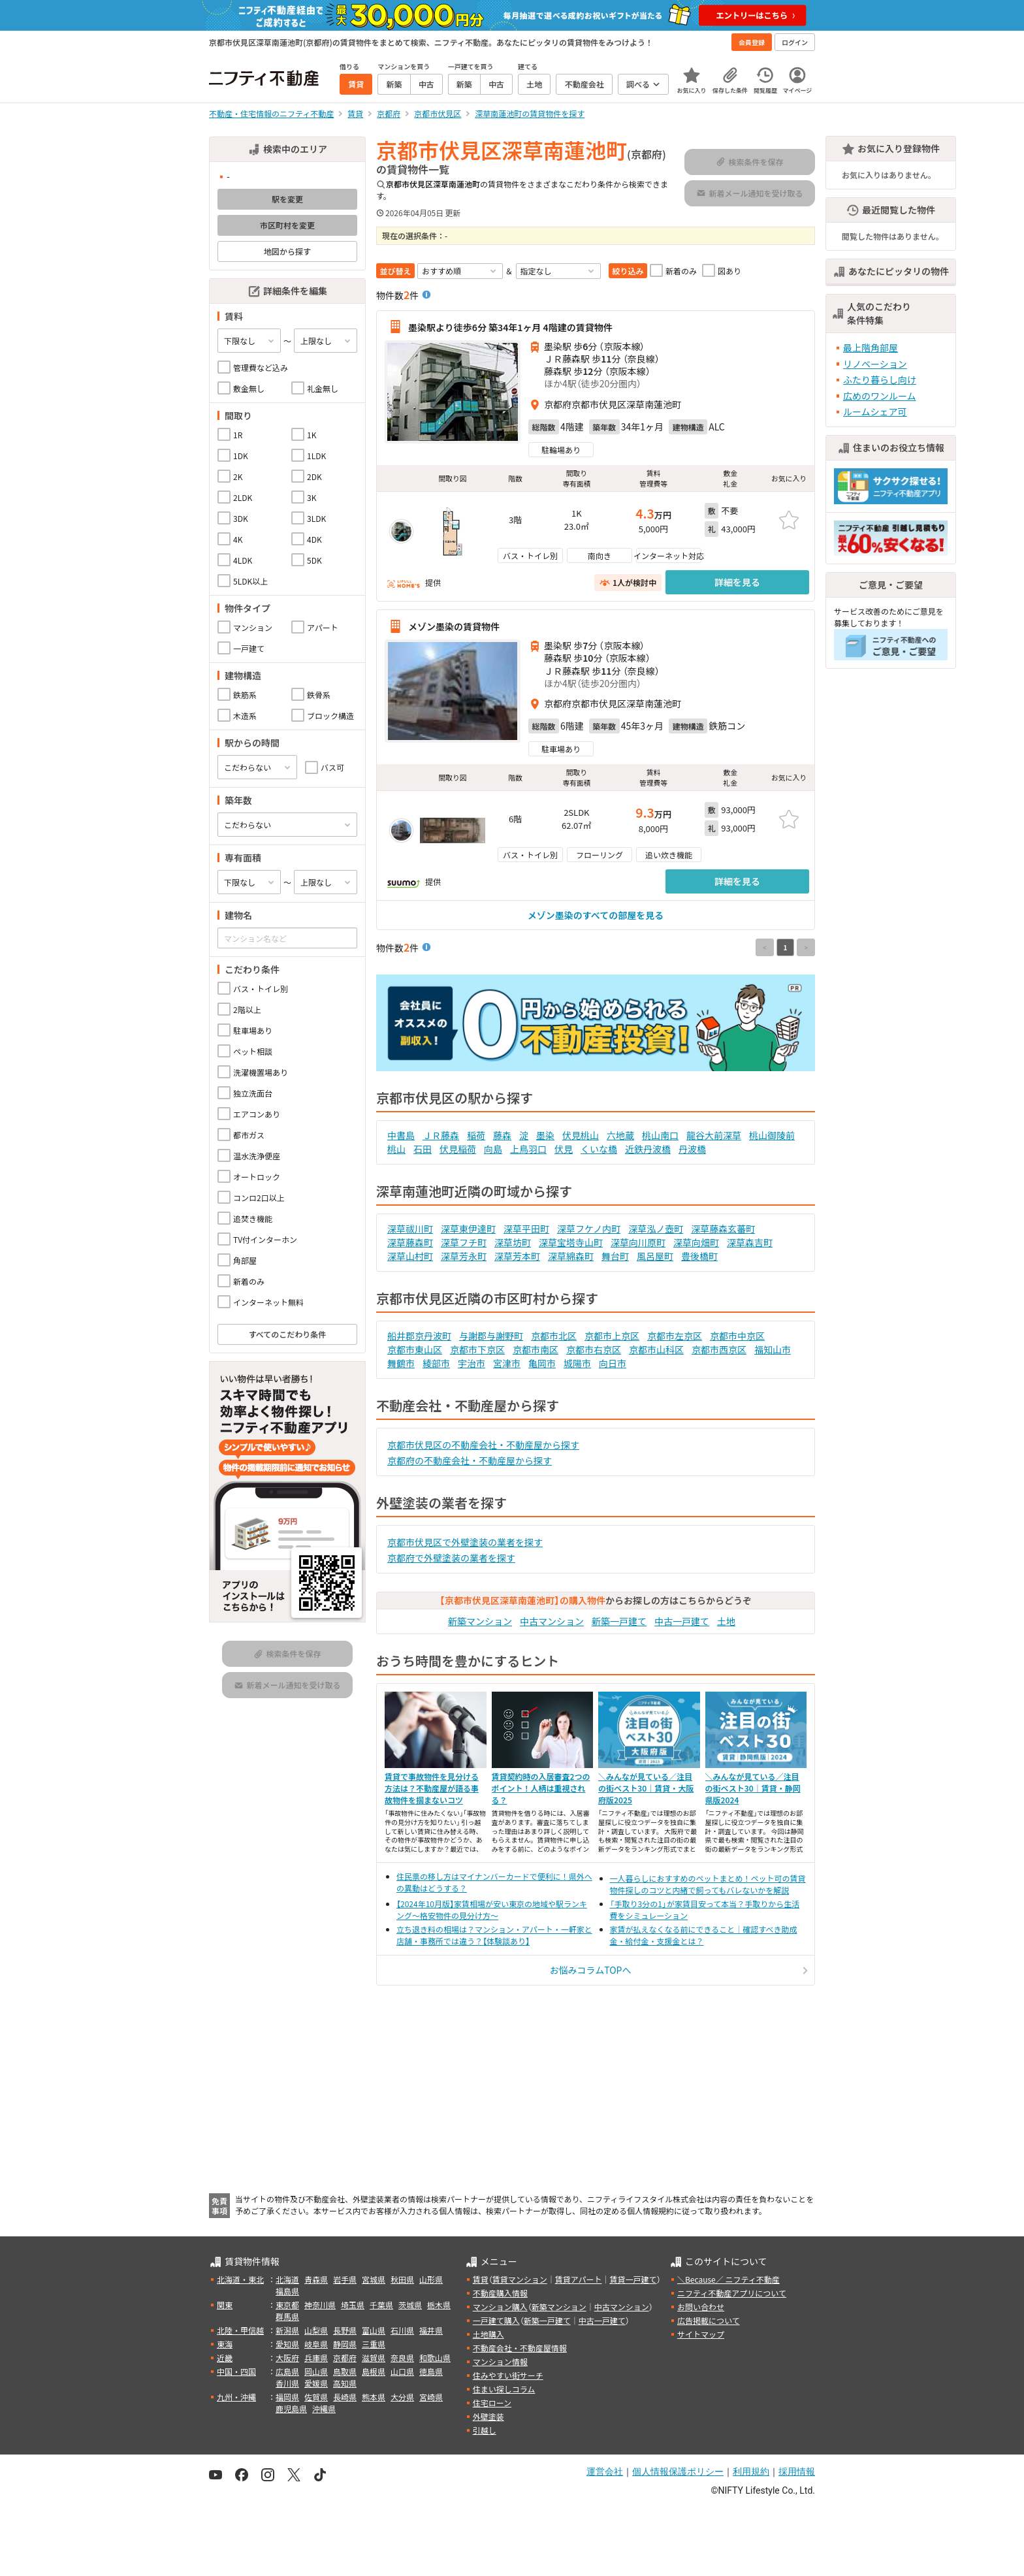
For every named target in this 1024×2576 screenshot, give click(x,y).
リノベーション (875, 363)
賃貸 (480, 2279)
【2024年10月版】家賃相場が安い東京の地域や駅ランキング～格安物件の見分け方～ (491, 1909)
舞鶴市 (401, 1363)
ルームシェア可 (875, 411)
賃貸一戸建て (632, 2279)
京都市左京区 (674, 1335)
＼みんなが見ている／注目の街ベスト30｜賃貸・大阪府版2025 (646, 1788)
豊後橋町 (699, 1256)
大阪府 (287, 2357)
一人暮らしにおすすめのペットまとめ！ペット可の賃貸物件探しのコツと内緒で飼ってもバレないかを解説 (708, 1884)
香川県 (287, 2383)
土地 (726, 1621)
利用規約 (751, 2471)
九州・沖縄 (236, 2396)
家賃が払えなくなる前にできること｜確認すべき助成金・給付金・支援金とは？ (703, 1935)
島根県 (373, 2371)
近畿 (224, 2357)
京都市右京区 (593, 1349)
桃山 (396, 1148)
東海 (224, 2343)
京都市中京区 (737, 1335)
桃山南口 (660, 1135)
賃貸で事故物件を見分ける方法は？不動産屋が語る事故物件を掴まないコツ (432, 1788)
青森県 (316, 2279)
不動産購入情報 (500, 2292)
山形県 (431, 2279)
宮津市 (506, 1363)
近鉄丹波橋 (648, 1148)
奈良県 (402, 2357)
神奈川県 (320, 2304)
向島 (493, 1148)
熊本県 (373, 2396)
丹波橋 (692, 1148)
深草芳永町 (464, 1256)
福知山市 (772, 1349)
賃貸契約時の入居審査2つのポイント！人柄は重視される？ (541, 1788)
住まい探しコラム (504, 2388)
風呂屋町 (655, 1256)
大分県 (402, 2396)
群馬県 (287, 2316)
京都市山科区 (656, 1349)
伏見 (563, 1148)
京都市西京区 (719, 1349)
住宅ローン (492, 2402)
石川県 (402, 2330)
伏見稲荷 (458, 1148)
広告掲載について (708, 2320)
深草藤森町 (410, 1242)
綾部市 (436, 1363)
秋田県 (402, 2279)
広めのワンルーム (879, 395)
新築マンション (480, 1621)
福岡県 (287, 2396)
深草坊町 (512, 1242)
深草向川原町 (638, 1242)
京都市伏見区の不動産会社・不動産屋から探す (483, 1444)
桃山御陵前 (772, 1135)
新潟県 (287, 2330)
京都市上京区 (611, 1335)
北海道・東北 (240, 2279)
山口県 (402, 2371)
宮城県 (373, 2279)
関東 (224, 2304)
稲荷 (476, 1135)
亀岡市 (542, 1363)
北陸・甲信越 (240, 2330)
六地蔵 (620, 1135)
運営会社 (604, 2471)
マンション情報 (500, 2361)
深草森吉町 (750, 1242)
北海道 (287, 2279)
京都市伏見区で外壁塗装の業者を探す (465, 1542)
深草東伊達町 (468, 1228)
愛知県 (287, 2343)
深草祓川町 (410, 1228)
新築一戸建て (619, 1621)
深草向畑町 (696, 1242)
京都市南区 (535, 1349)
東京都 (287, 2304)
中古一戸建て (681, 1621)
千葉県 (381, 2304)
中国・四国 (236, 2371)
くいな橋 (599, 1148)
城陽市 (577, 1363)
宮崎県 (431, 2396)
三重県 (373, 2343)
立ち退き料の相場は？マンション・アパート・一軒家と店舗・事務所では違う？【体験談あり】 (494, 1935)
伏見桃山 (580, 1135)
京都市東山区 (414, 1349)
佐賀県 (316, 2396)
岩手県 (345, 2279)
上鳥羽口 (528, 1148)
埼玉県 (352, 2304)
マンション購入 (500, 2306)
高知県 (345, 2383)
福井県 (431, 2330)
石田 (422, 1148)
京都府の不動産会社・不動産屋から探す (469, 1460)
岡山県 (316, 2371)
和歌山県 (435, 2357)
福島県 (287, 2290)
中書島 (401, 1135)
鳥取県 (345, 2371)
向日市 (612, 1363)
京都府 (345, 2357)
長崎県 (345, 2396)
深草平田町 (526, 1228)
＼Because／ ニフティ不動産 (728, 2279)
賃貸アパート (578, 2279)
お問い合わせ (700, 2306)
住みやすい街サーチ (508, 2375)
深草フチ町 (464, 1242)
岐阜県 (316, 2343)
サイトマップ (700, 2334)
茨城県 (410, 2304)
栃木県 (439, 2304)
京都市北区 (554, 1335)
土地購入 (488, 2334)
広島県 (287, 2371)
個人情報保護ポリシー (678, 2471)
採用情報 (796, 2471)
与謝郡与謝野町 (491, 1335)
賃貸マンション (519, 2279)
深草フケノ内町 (588, 1228)
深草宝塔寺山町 (571, 1242)
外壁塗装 (488, 2416)
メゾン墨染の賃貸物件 (454, 626)
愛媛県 (316, 2383)
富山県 (373, 2330)
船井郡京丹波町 (419, 1335)
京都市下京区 (477, 1349)
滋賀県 (373, 2357)
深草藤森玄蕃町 (723, 1228)
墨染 (545, 1135)
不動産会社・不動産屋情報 (520, 2347)
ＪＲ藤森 (441, 1135)
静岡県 (345, 2343)
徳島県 (431, 2371)
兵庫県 (316, 2357)
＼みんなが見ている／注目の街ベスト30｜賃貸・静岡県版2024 (753, 1788)
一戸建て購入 (496, 2320)
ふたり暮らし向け (879, 379)
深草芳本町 (517, 1256)
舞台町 (615, 1256)
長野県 (345, 2330)
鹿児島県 (291, 2408)
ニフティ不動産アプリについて (731, 2292)
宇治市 (471, 1363)
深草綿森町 (571, 1256)
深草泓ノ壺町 (655, 1228)
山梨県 (316, 2330)
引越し (484, 2430)
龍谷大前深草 (713, 1135)
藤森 (502, 1135)
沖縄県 (324, 2408)
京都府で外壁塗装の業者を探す (451, 1557)
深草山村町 (410, 1256)
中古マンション (552, 1621)
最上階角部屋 (870, 347)
